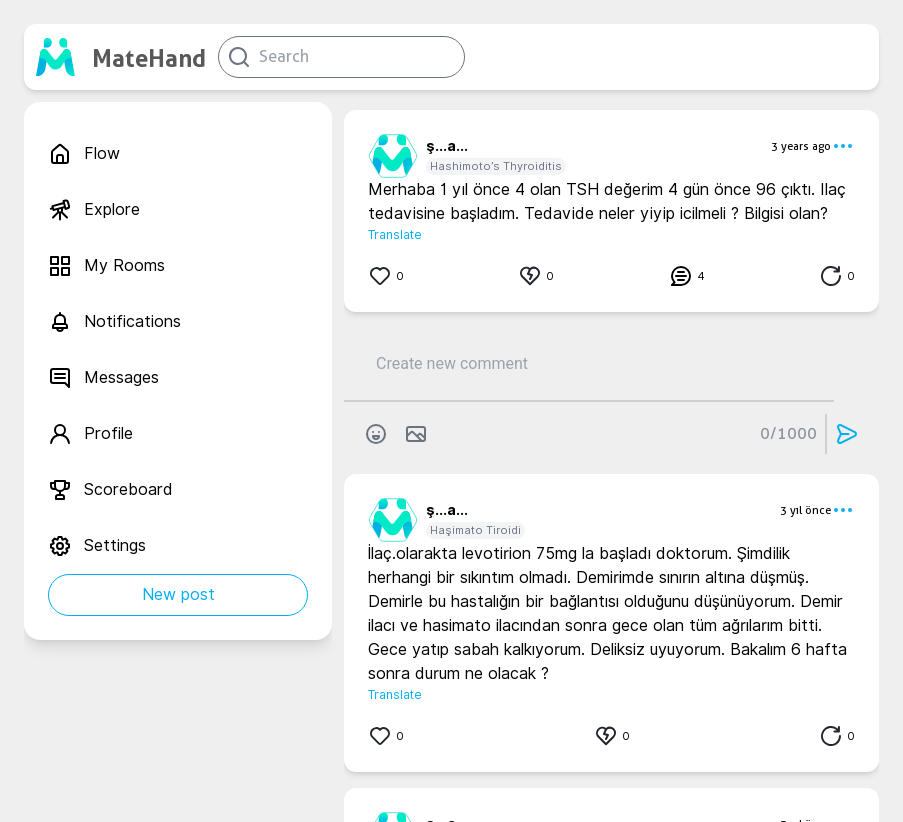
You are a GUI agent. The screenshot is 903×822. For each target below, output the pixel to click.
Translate (395, 234)
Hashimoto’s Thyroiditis (496, 166)
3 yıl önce (805, 510)
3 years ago (801, 146)
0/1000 (788, 433)
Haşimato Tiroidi (475, 530)
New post (178, 594)
